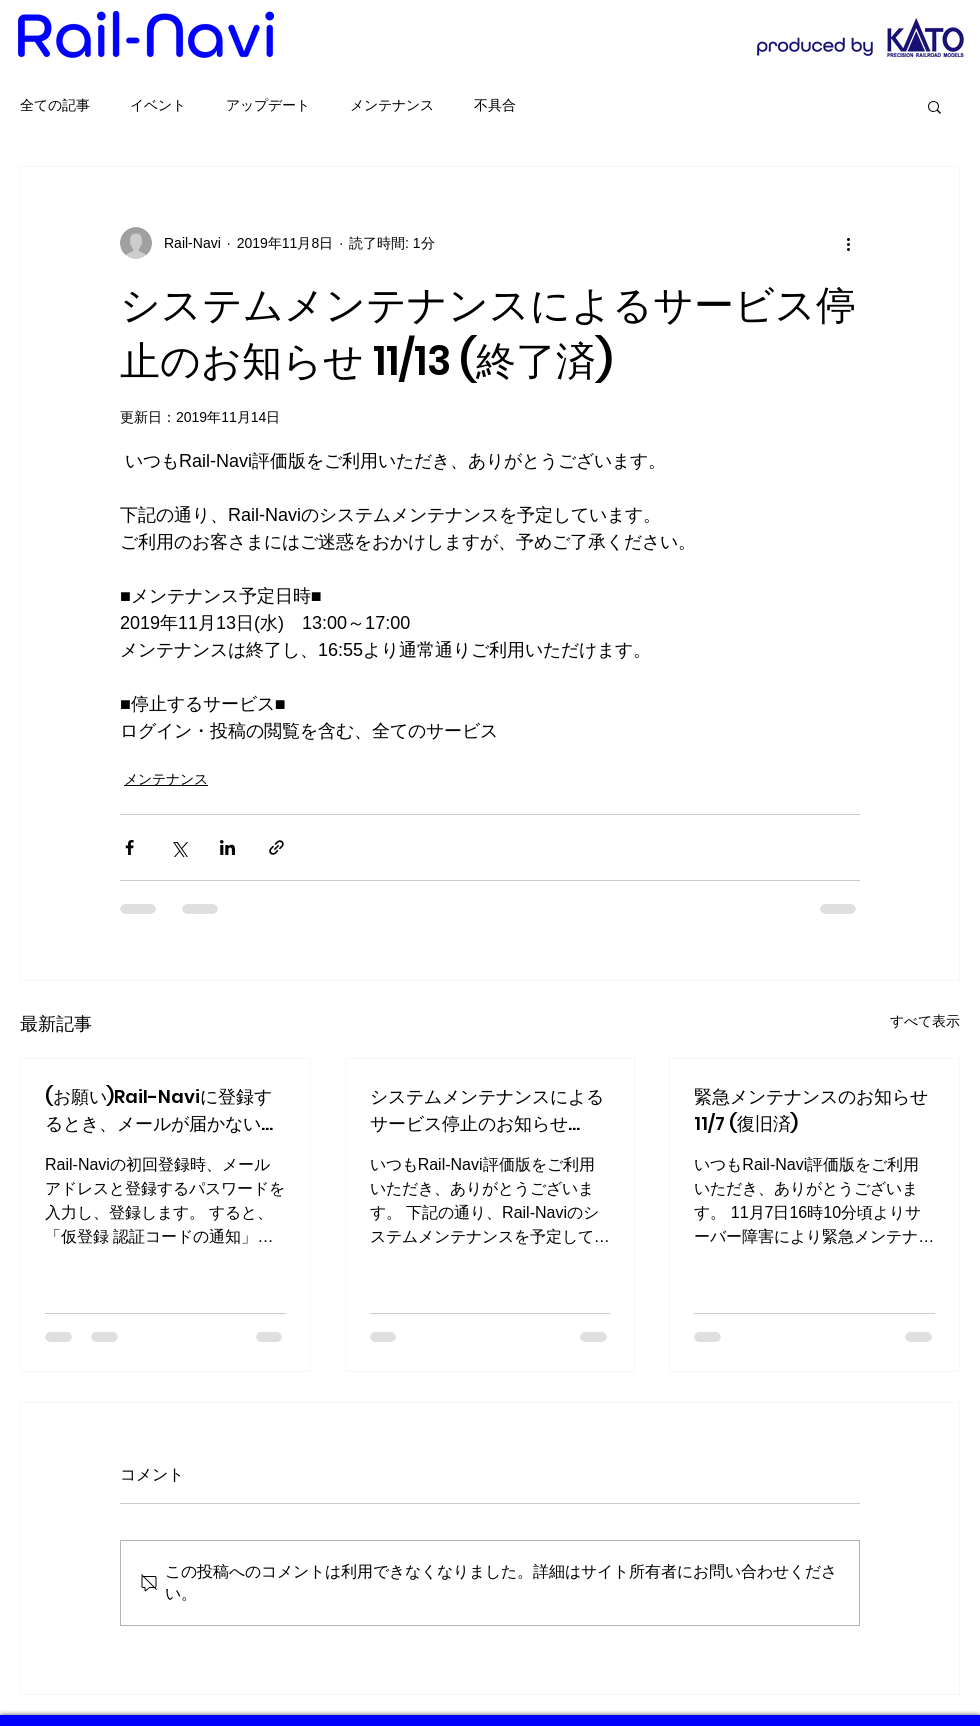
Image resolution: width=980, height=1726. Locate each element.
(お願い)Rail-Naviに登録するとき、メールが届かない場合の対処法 (162, 1110)
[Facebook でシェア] (129, 847)
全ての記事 (55, 105)
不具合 (495, 105)
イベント (158, 105)
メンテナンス (392, 105)
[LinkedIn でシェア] (227, 847)
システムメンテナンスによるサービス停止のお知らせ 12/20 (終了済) (487, 1110)
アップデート (268, 105)
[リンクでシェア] (276, 847)
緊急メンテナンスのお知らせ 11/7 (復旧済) (811, 1110)
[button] (934, 106)
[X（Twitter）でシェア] (178, 847)
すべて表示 (925, 1021)
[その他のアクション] (848, 243)
